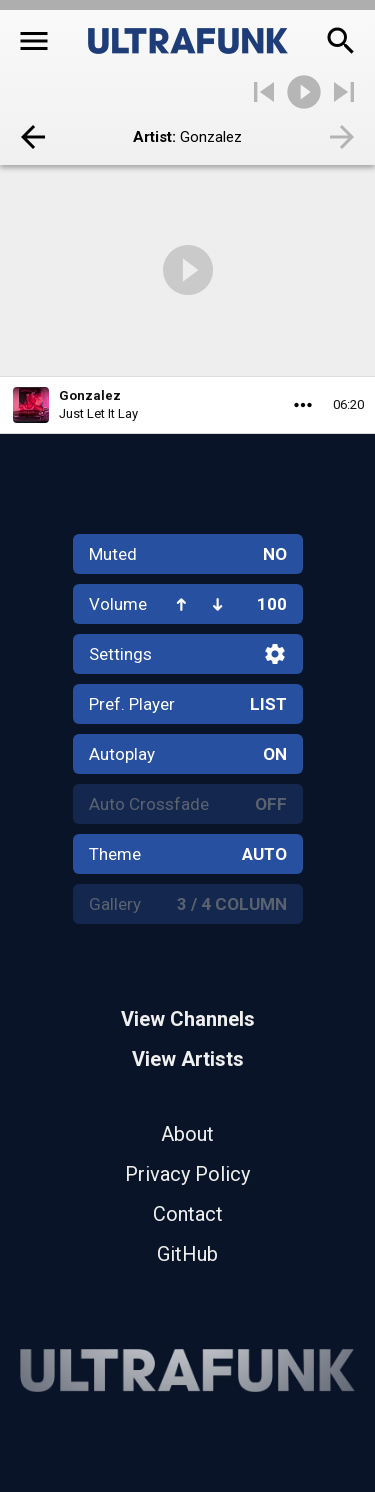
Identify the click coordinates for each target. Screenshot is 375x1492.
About (187, 1134)
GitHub (187, 1254)
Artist (152, 137)
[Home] (188, 41)
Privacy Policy (187, 1174)
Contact (188, 1214)
